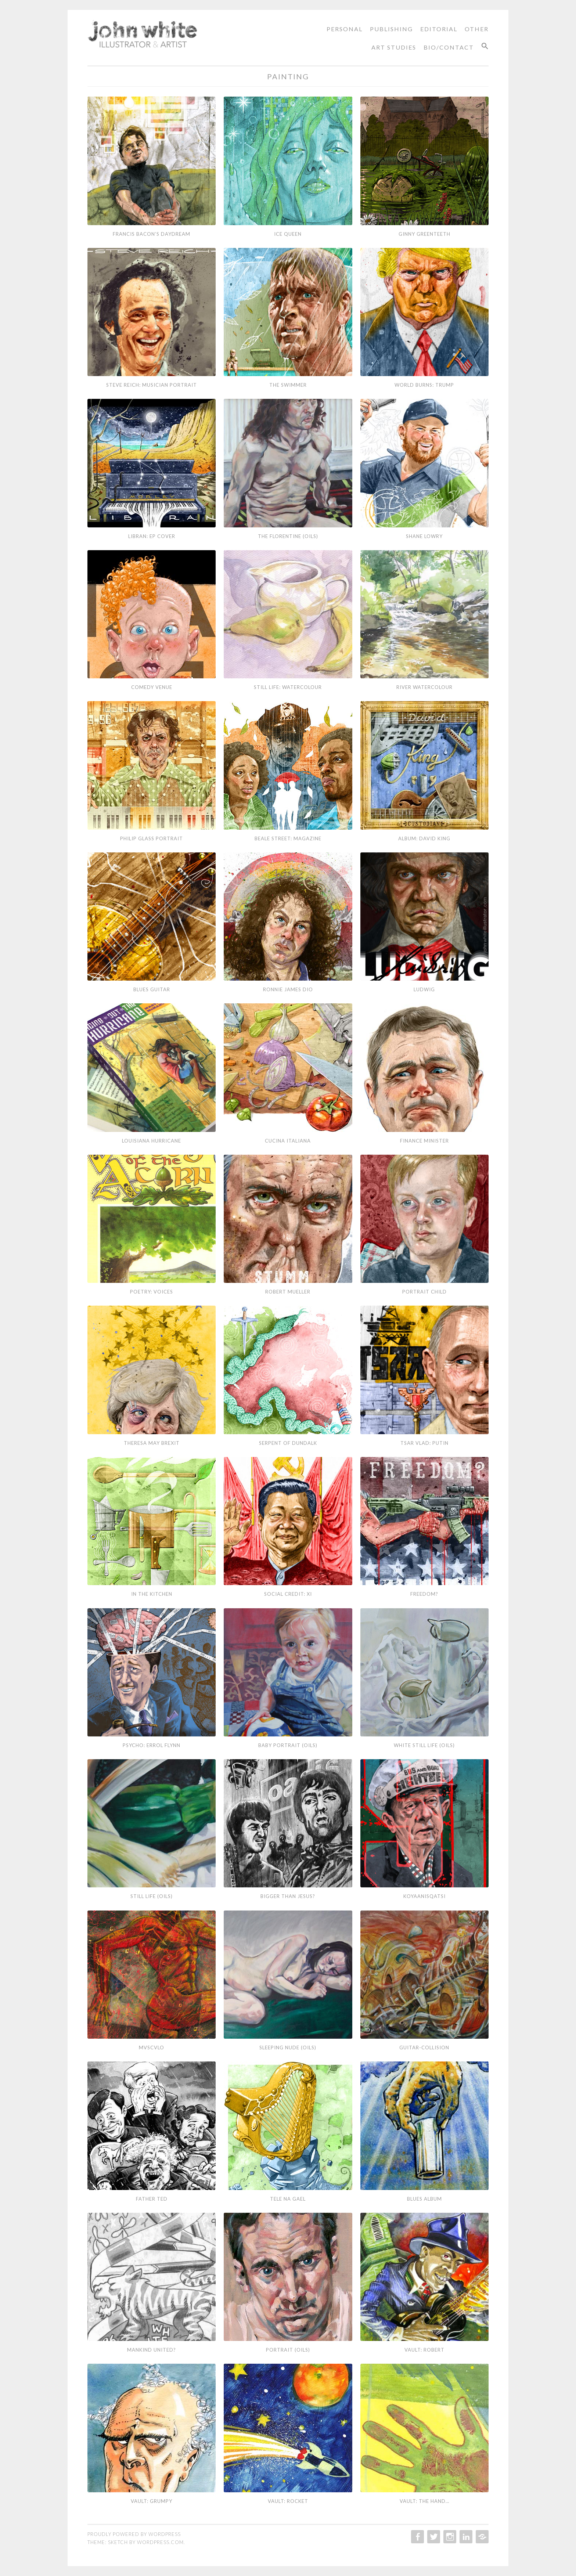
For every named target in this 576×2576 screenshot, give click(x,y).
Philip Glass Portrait (151, 838)
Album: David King (424, 838)
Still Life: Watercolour (288, 687)
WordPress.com (160, 2542)
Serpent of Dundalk (288, 1443)
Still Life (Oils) (151, 1896)
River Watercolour (424, 687)
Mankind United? (151, 2350)
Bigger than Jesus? (287, 1896)
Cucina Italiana (288, 1141)
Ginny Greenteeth (424, 234)
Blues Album (424, 2199)
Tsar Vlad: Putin (424, 1443)
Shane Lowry (424, 536)
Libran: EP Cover (151, 536)
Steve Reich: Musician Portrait (151, 385)
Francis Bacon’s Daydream (151, 234)
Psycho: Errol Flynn (151, 1745)
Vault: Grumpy (151, 2501)
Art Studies (393, 47)
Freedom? (424, 1594)
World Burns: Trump (424, 385)
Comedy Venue (151, 687)
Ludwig (424, 989)
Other (477, 28)
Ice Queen (288, 234)
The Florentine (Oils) (288, 536)
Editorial (438, 28)
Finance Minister (424, 1141)
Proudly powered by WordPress (134, 2534)
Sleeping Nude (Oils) (287, 2047)
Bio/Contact (449, 47)
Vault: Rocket (288, 2501)
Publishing (391, 28)
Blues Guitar (151, 989)
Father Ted (152, 2199)
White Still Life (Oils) (424, 1745)
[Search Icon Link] (482, 46)
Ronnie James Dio (288, 989)
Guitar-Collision (424, 2047)
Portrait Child (424, 1292)
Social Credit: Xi (288, 1594)
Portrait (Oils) (288, 2350)
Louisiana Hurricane (151, 1141)
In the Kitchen (151, 1594)
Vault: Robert (424, 2350)
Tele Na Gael (288, 2199)
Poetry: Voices (151, 1292)
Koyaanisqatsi (424, 1896)
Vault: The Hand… (424, 2501)
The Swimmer (288, 385)
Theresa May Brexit (152, 1443)
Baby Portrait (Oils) (287, 1745)
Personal (345, 28)
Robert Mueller (287, 1292)
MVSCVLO (151, 2047)
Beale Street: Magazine (288, 838)
